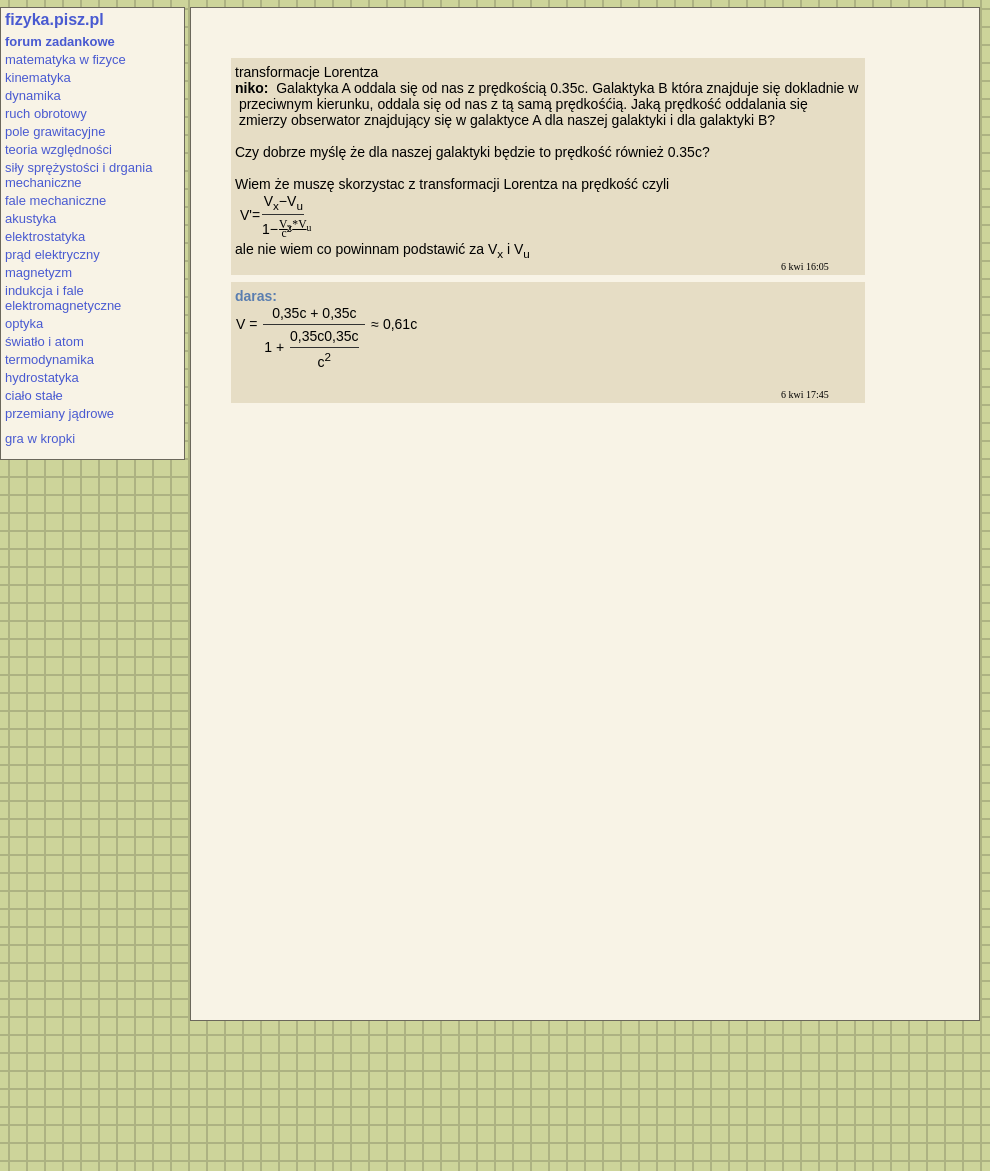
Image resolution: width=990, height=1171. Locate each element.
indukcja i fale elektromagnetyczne (63, 298)
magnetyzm (38, 272)
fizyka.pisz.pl (54, 19)
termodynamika (49, 359)
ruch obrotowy (46, 113)
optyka (24, 323)
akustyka (30, 218)
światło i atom (44, 341)
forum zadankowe (60, 41)
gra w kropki (40, 438)
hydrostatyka (42, 377)
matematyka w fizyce (65, 59)
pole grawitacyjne (55, 131)
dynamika (33, 95)
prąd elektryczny (52, 254)
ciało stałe (34, 395)
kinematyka (38, 77)
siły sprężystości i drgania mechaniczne (78, 175)
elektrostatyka (45, 236)
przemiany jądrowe (59, 413)
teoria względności (58, 149)
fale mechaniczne (55, 200)
